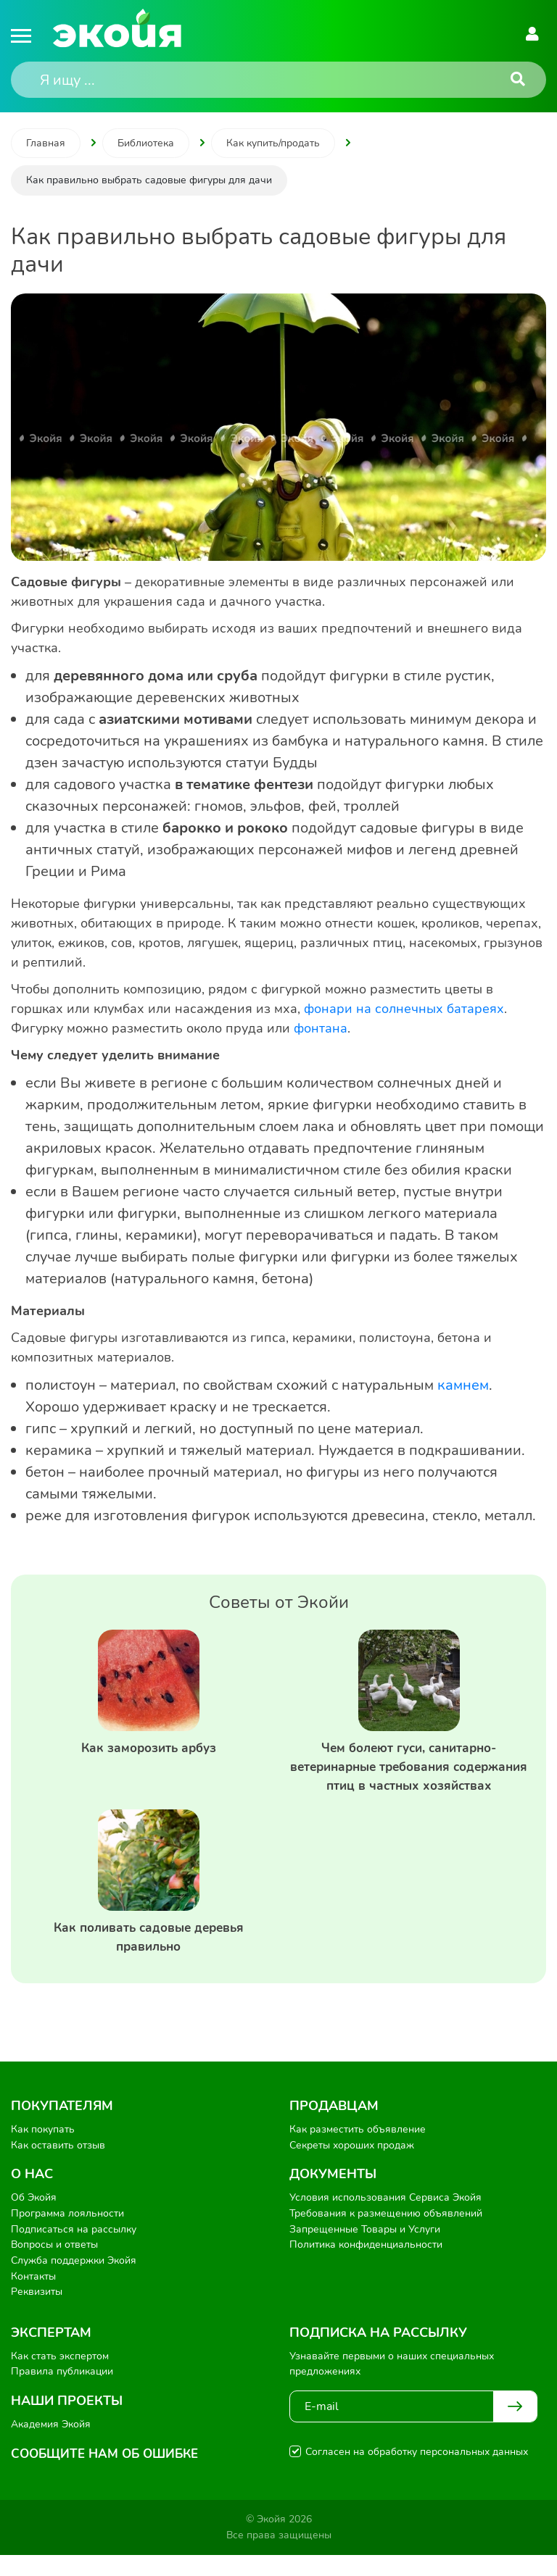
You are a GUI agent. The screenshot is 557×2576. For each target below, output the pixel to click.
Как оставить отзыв (58, 2167)
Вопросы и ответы (54, 2266)
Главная (45, 143)
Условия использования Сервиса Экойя (385, 2219)
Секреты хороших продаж (351, 2167)
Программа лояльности (67, 2235)
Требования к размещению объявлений (385, 2235)
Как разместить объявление (357, 2151)
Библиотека (145, 143)
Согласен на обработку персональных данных (416, 2473)
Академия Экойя (51, 2446)
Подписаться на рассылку (73, 2250)
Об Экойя (34, 2219)
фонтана (320, 1028)
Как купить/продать (273, 143)
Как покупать (43, 2151)
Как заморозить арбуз (149, 1747)
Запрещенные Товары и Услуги (364, 2250)
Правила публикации (62, 2393)
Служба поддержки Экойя (73, 2282)
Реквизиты (36, 2313)
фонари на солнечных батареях (404, 1008)
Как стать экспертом (60, 2377)
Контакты (33, 2297)
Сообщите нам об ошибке (109, 2474)
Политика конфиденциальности (365, 2266)
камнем (463, 1385)
